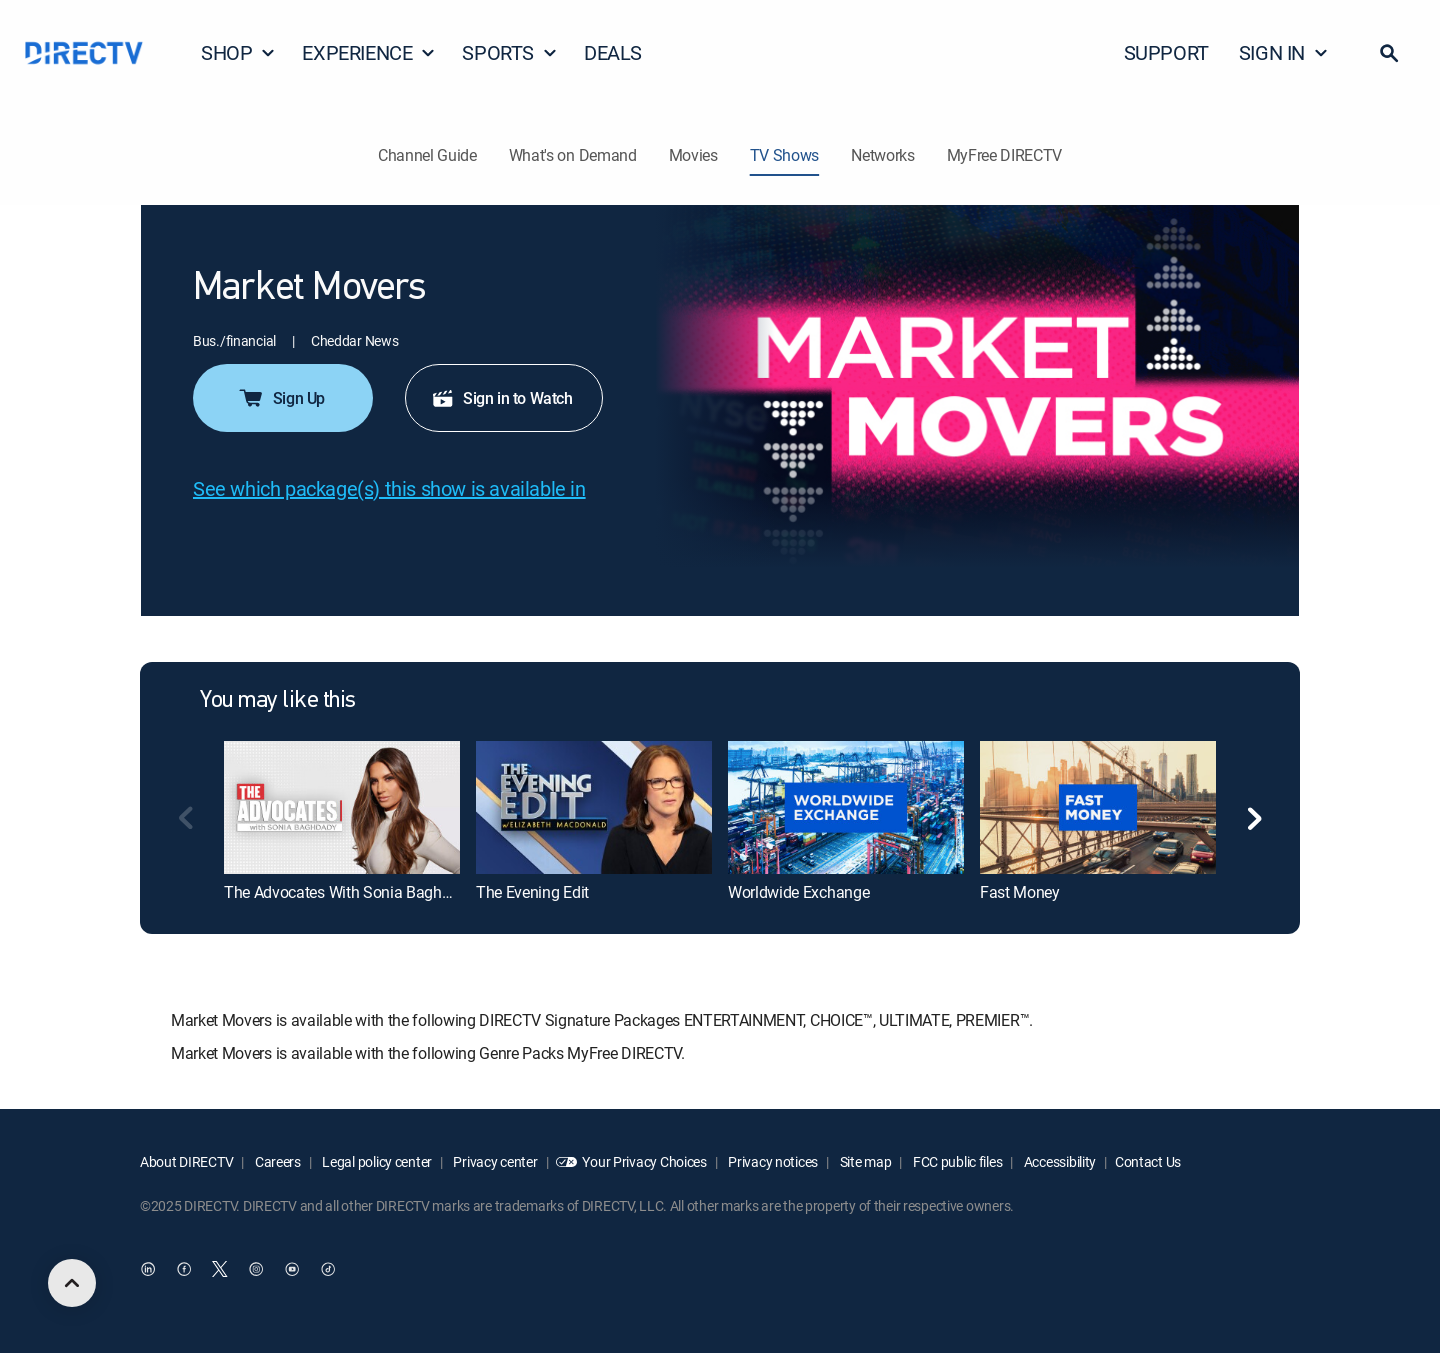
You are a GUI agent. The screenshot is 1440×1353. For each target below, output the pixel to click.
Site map (864, 1161)
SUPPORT (1166, 52)
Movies (693, 155)
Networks (882, 155)
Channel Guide (427, 155)
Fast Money (1020, 892)
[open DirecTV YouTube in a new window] (292, 1269)
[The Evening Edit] (594, 807)
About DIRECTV (186, 1161)
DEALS (613, 52)
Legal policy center (376, 1161)
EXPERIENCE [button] (369, 52)
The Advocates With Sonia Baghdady (349, 892)
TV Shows (784, 155)
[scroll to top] (72, 1283)
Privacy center (494, 1161)
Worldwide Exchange (798, 892)
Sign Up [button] (281, 398)
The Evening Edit (532, 892)
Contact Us (1148, 1161)
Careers (276, 1161)
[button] (1389, 53)
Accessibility (1058, 1161)
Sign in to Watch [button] (502, 398)
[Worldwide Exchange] (846, 807)
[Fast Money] (1098, 807)
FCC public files (956, 1161)
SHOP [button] (238, 52)
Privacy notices (772, 1161)
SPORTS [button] (510, 52)
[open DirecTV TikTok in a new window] (328, 1269)
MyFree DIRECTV (1005, 155)
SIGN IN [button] (1284, 52)
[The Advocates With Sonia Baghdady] (342, 807)
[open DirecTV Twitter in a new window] (220, 1269)
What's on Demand (573, 155)
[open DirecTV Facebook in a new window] (184, 1269)
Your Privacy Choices (644, 1161)
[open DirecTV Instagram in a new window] (256, 1269)
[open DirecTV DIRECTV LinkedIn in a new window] (148, 1269)
